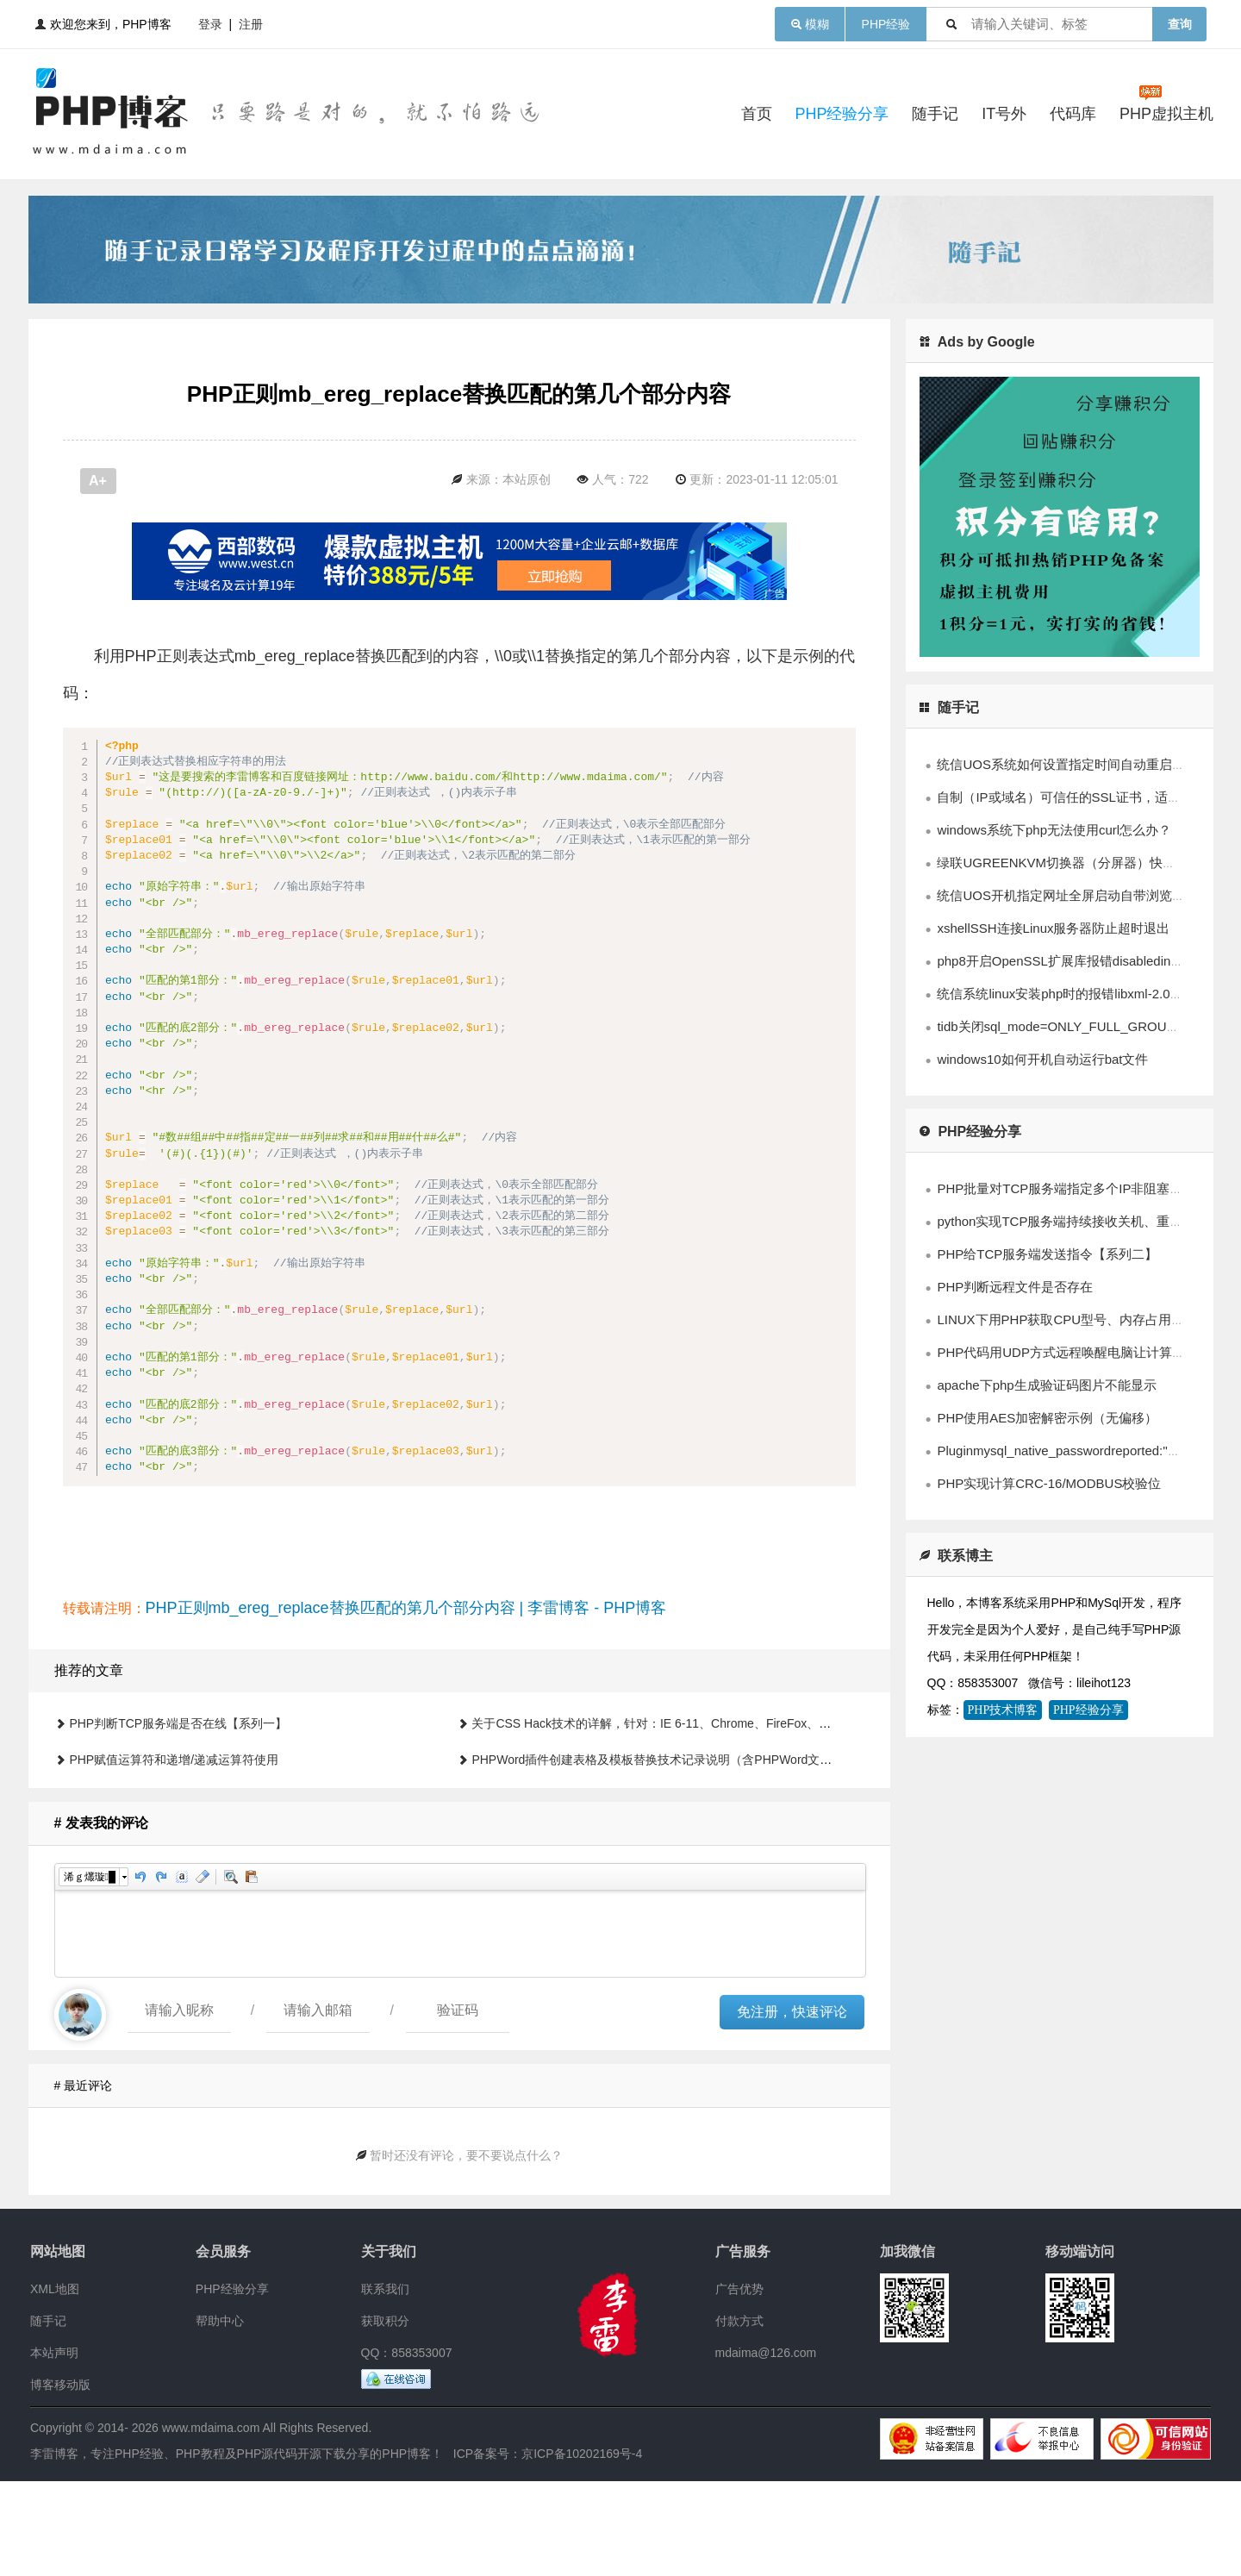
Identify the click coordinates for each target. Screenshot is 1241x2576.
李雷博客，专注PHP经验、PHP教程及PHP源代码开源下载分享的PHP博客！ (236, 2548)
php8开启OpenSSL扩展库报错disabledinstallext (1074, 960)
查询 (1180, 24)
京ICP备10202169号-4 (581, 2548)
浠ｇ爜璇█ (89, 1972)
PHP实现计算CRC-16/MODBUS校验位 (1049, 1483)
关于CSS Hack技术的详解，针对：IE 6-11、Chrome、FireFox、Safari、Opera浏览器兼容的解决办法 (743, 1818)
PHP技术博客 (1003, 1710)
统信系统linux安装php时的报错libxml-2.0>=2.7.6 (1075, 993)
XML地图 (54, 2384)
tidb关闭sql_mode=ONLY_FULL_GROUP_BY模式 (1081, 1026)
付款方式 (739, 2416)
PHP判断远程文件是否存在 (1015, 1286)
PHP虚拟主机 (1166, 113)
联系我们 (385, 2384)
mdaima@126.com (766, 2447)
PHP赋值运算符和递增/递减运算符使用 (173, 1854)
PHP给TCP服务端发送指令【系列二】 (1047, 1254)
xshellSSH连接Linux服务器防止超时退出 (1053, 928)
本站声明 (54, 2447)
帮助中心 (220, 2416)
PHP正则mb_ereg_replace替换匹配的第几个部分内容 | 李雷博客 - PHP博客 (406, 1702)
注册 (251, 24)
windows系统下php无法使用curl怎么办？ (1054, 829)
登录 (210, 24)
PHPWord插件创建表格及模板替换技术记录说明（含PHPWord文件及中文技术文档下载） (711, 1854)
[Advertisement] (459, 569)
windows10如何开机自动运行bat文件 (1042, 1059)
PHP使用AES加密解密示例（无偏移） (1047, 1417)
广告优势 (739, 2384)
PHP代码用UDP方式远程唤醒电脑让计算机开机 (1074, 1352)
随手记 (935, 113)
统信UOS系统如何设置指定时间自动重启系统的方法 (1087, 764)
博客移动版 (60, 2479)
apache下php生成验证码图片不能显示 (1046, 1385)
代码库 (1073, 113)
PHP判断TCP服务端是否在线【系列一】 (178, 1818)
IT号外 (1004, 113)
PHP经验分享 (842, 113)
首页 (756, 113)
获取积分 (385, 2416)
